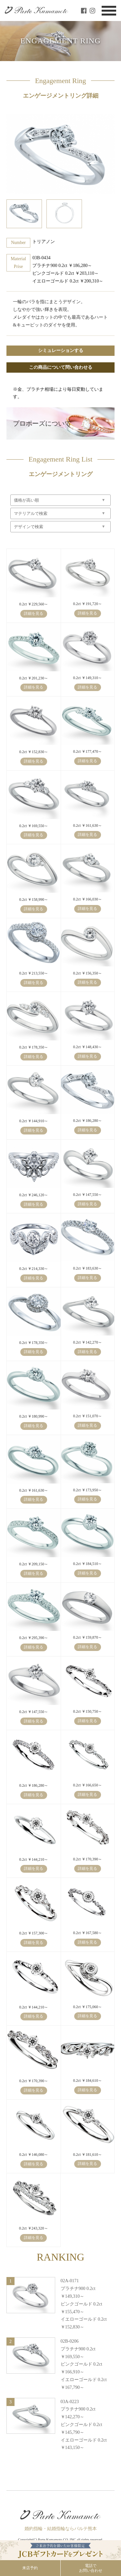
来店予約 (30, 2568)
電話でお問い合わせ (90, 2567)
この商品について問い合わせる (60, 367)
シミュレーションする (60, 350)
